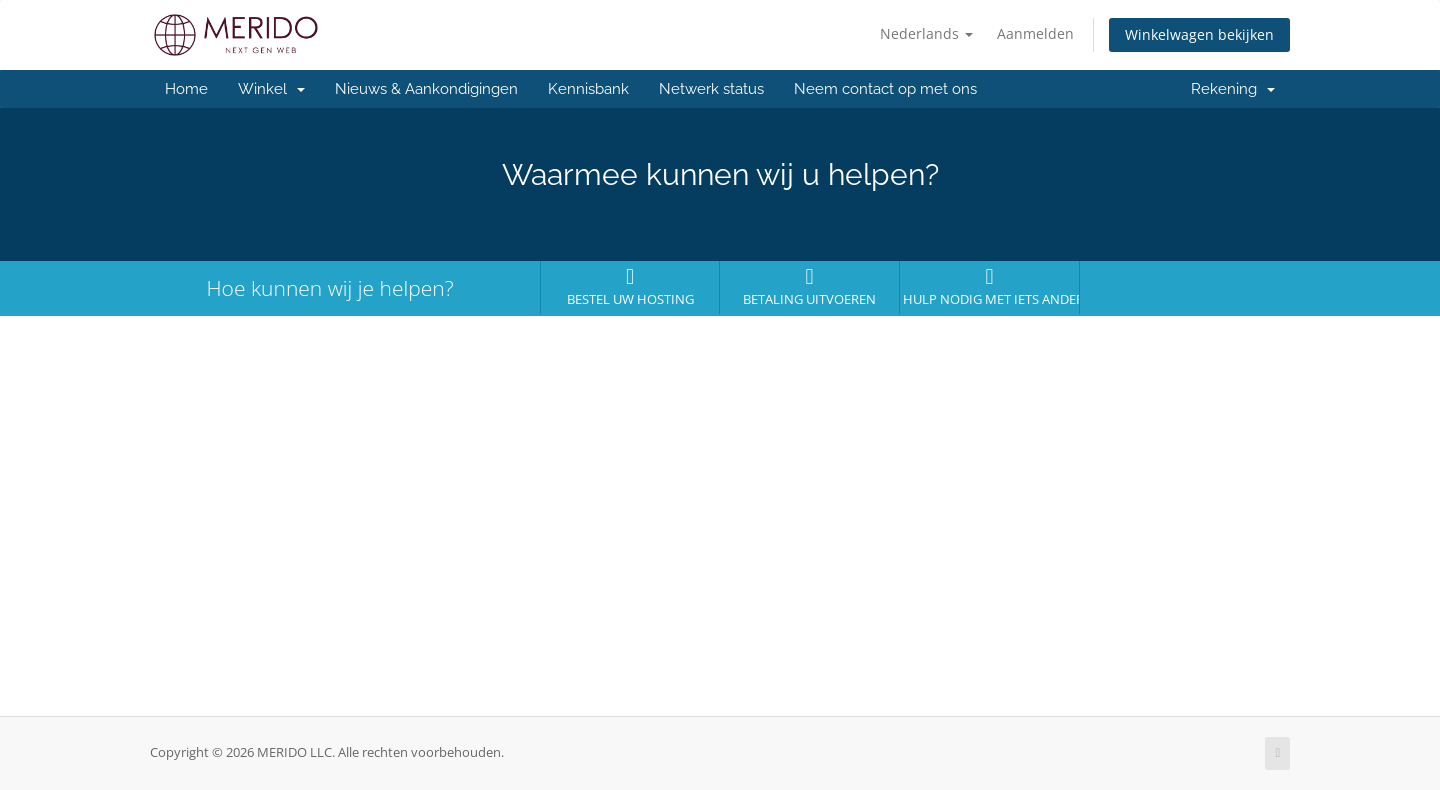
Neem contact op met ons (885, 89)
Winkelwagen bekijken (1199, 34)
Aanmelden (1035, 33)
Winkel (271, 89)
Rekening (1233, 89)
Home (186, 89)
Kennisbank (588, 89)
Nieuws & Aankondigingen (426, 89)
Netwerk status (711, 89)
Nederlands (926, 33)
